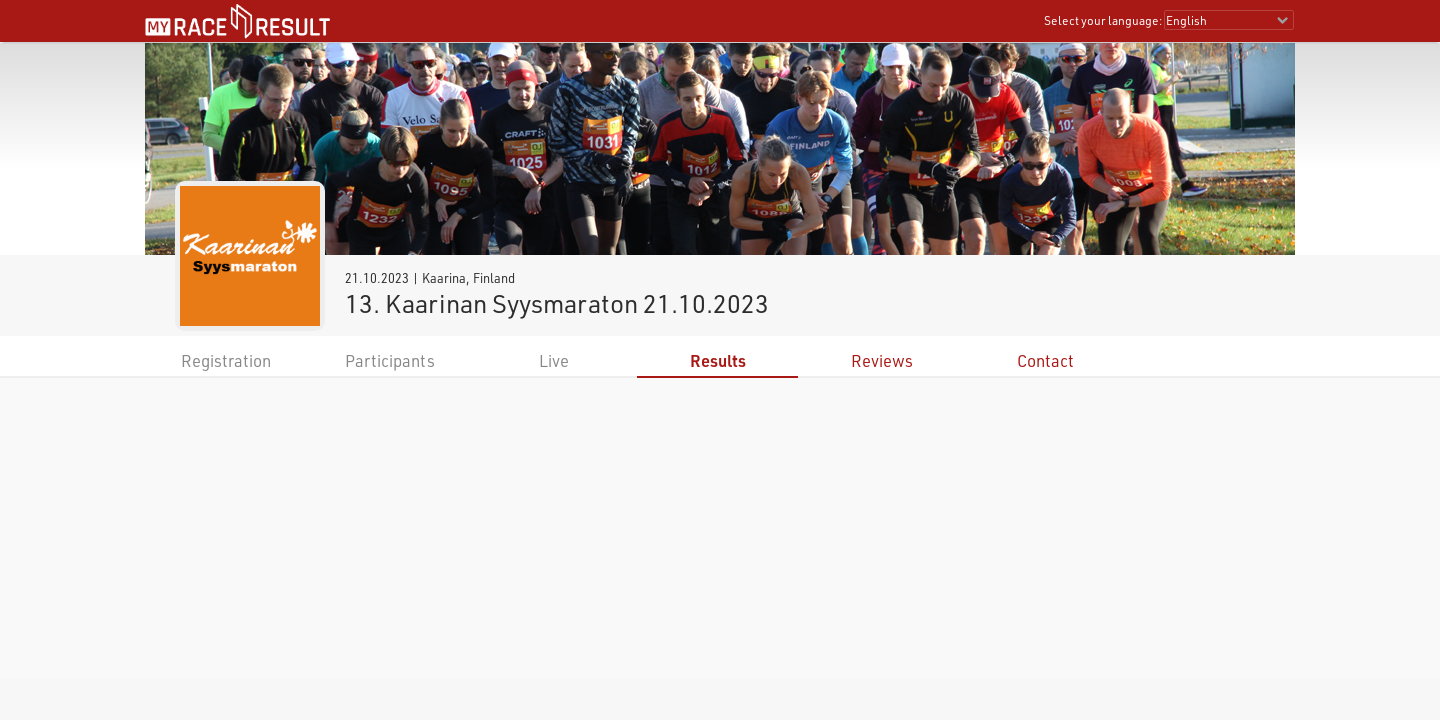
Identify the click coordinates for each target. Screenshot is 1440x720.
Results (718, 360)
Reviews (882, 360)
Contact (1045, 360)
